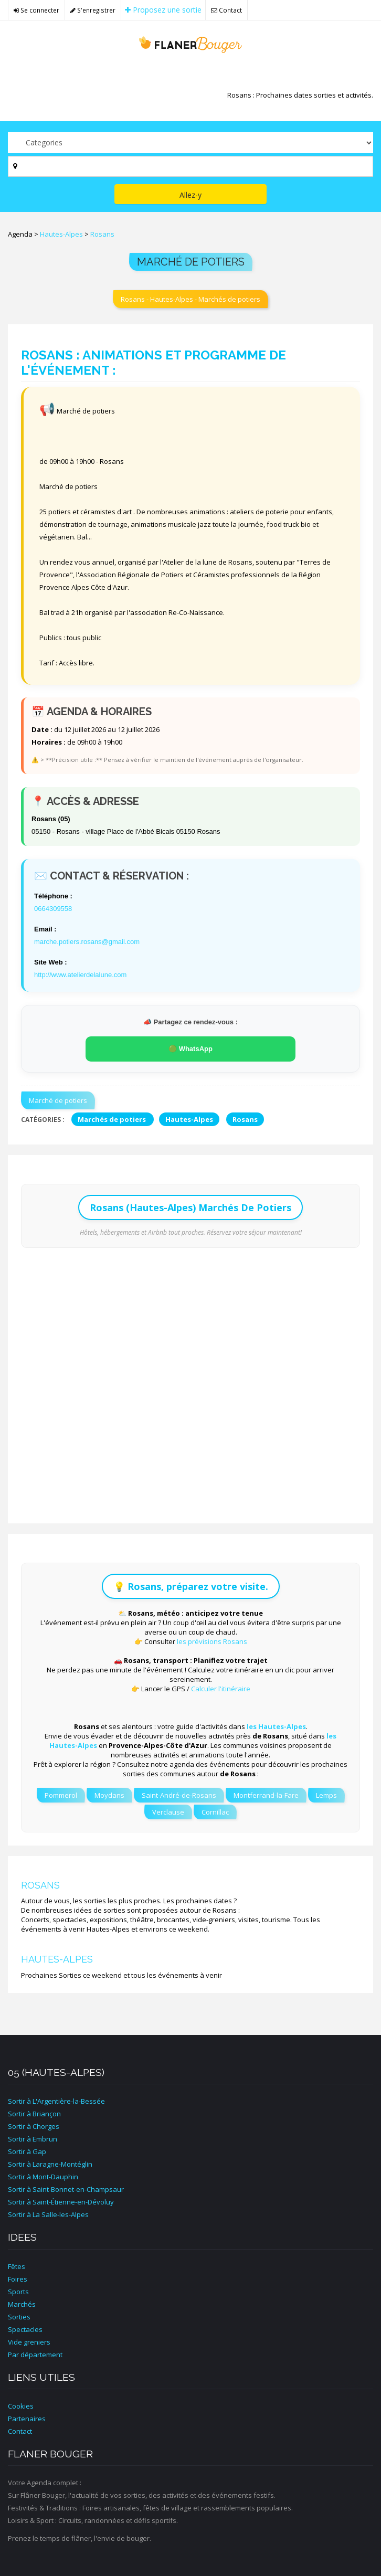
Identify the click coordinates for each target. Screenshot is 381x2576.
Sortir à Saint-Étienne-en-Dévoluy (61, 2202)
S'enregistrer (92, 10)
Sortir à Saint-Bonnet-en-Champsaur (66, 2189)
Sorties (19, 2316)
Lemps (326, 1795)
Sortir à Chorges (33, 2126)
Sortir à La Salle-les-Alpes (48, 2214)
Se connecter (36, 10)
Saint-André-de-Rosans (179, 1795)
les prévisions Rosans (212, 1641)
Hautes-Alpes (61, 234)
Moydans (109, 1795)
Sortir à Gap (27, 2151)
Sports (18, 2291)
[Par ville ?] (190, 166)
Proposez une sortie (163, 10)
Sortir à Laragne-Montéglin (50, 2164)
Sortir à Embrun (32, 2139)
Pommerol (61, 1795)
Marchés (22, 2304)
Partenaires (27, 2418)
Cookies (21, 2406)
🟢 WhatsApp (190, 1049)
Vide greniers (29, 2342)
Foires (17, 2279)
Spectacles (25, 2329)
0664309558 (53, 909)
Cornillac (215, 1812)
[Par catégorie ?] (190, 142)
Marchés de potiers (112, 1119)
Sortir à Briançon (34, 2113)
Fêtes (16, 2266)
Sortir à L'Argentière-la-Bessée (56, 2101)
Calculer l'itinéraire (220, 1688)
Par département (35, 2354)
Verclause (168, 1812)
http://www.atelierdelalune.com (80, 975)
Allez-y (190, 195)
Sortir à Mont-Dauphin (43, 2176)
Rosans (102, 234)
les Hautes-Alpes (276, 1726)
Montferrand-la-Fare (266, 1795)
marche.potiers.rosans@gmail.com (87, 942)
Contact (226, 10)
